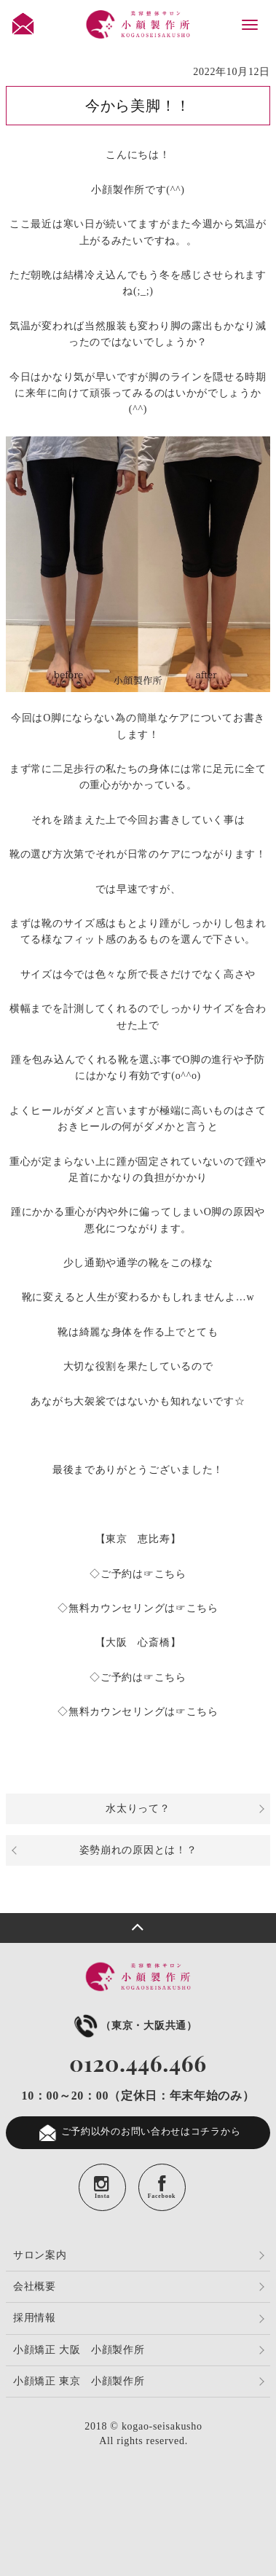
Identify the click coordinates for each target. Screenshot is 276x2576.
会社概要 (34, 2286)
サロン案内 (40, 2255)
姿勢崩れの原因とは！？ (138, 1850)
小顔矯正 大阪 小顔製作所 (79, 2349)
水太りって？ (138, 1808)
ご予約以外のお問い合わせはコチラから (138, 2132)
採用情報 (34, 2317)
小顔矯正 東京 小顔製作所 (79, 2381)
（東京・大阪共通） (134, 2025)
